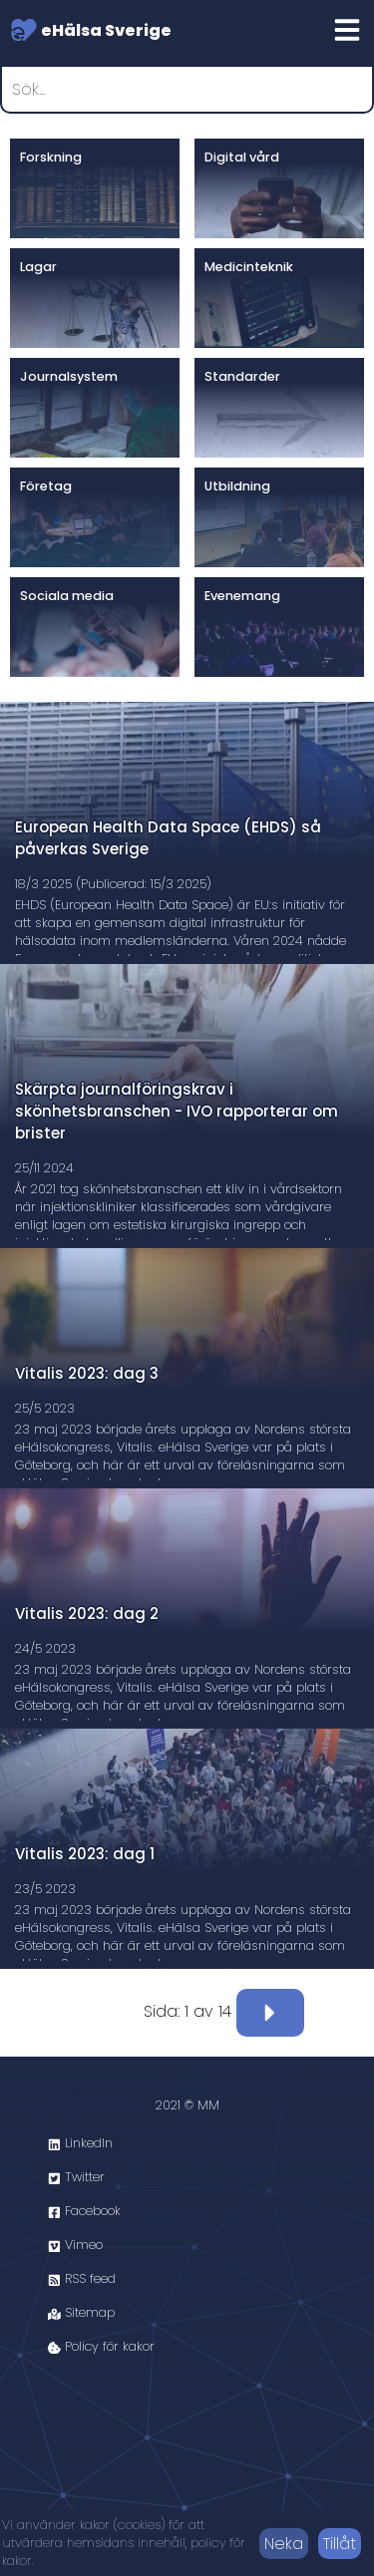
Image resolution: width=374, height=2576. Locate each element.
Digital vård (241, 157)
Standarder (242, 376)
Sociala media (67, 595)
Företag (46, 486)
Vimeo (75, 2244)
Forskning (51, 157)
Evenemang (242, 595)
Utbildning (237, 486)
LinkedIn (80, 2142)
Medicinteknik (248, 266)
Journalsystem (69, 376)
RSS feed (82, 2278)
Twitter (76, 2176)
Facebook (84, 2210)
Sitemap (81, 2312)
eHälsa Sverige (91, 30)
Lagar (38, 266)
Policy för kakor (101, 2346)
